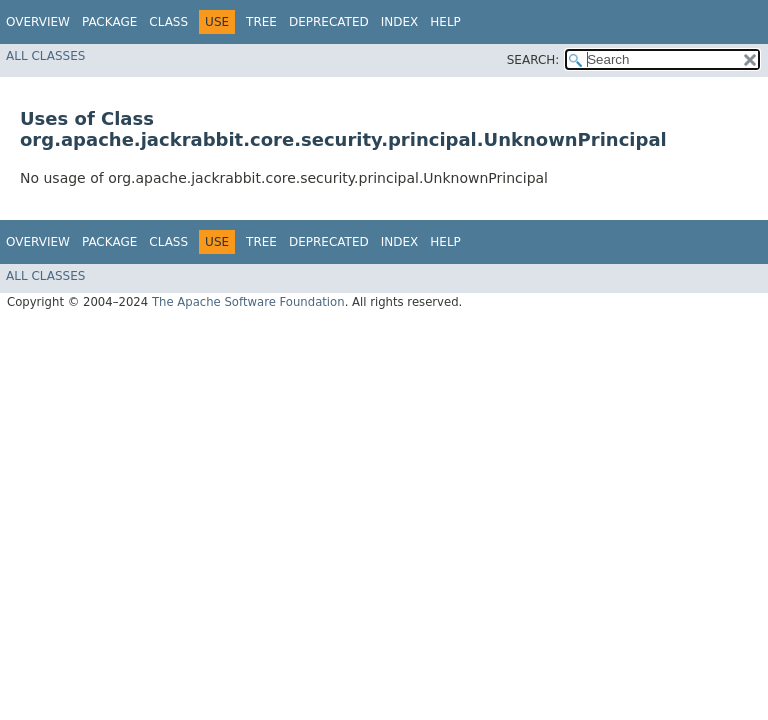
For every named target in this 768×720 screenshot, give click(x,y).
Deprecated (329, 22)
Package (109, 22)
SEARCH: (533, 60)
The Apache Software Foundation (248, 302)
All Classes (45, 56)
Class (168, 22)
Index (400, 22)
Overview (38, 22)
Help (445, 22)
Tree (261, 22)
